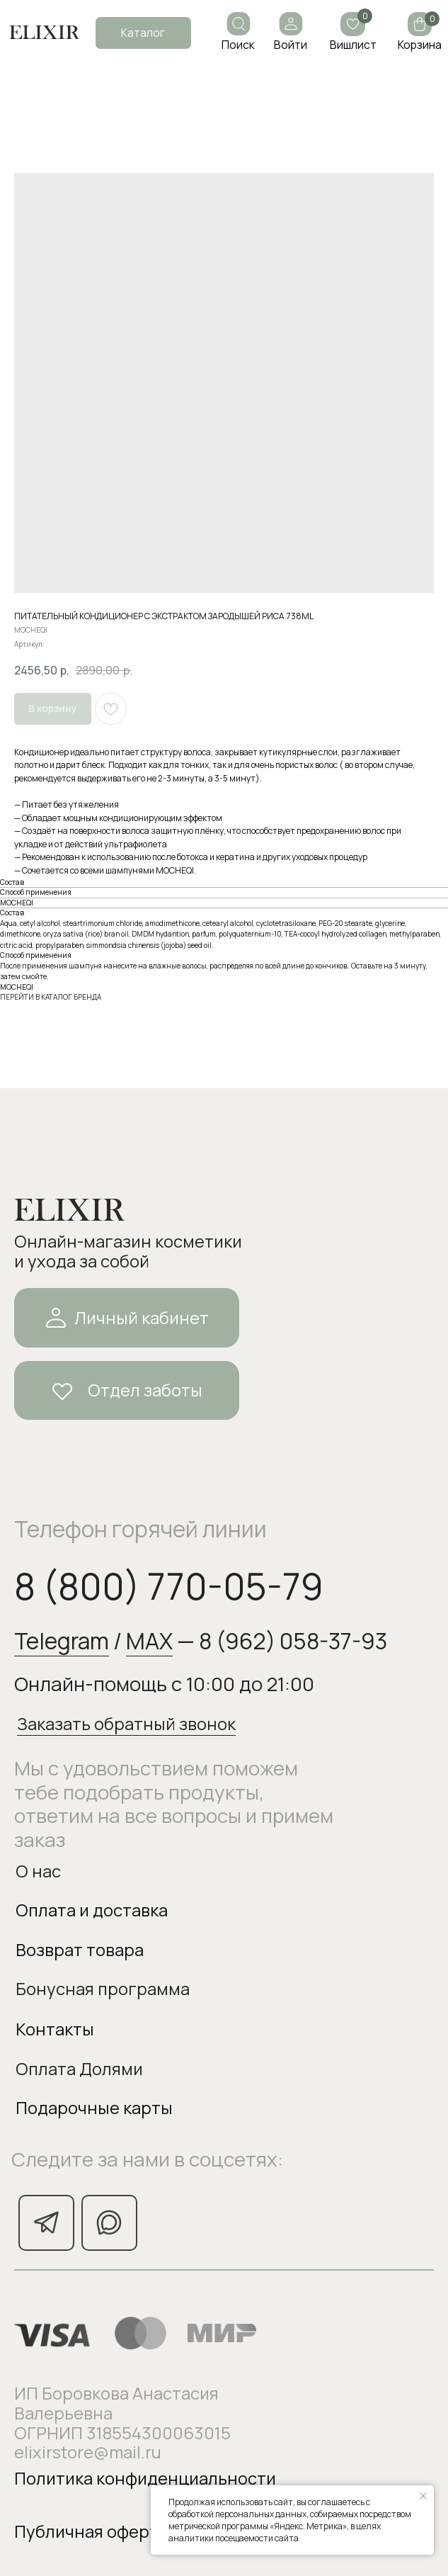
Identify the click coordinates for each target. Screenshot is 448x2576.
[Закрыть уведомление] (423, 2496)
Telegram (61, 1640)
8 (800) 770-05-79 (168, 1585)
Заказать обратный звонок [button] (126, 1723)
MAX (149, 1640)
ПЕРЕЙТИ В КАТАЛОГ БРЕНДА (50, 997)
